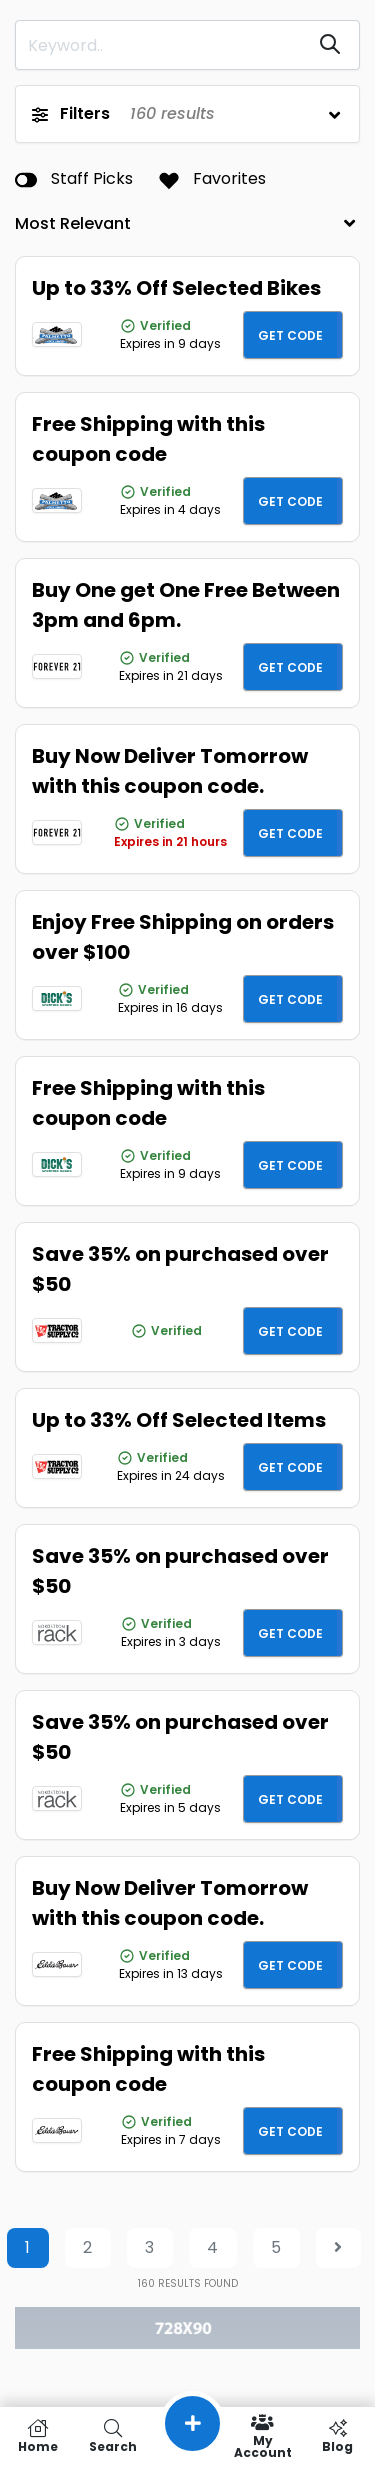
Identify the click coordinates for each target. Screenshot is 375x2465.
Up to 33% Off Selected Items (179, 1420)
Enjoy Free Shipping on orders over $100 (183, 937)
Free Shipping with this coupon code (148, 439)
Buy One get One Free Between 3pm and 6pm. (186, 605)
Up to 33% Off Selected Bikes (176, 288)
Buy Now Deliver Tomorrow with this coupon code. (170, 771)
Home (37, 2436)
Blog (337, 2436)
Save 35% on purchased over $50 (180, 1269)
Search (112, 2436)
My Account (262, 2436)
